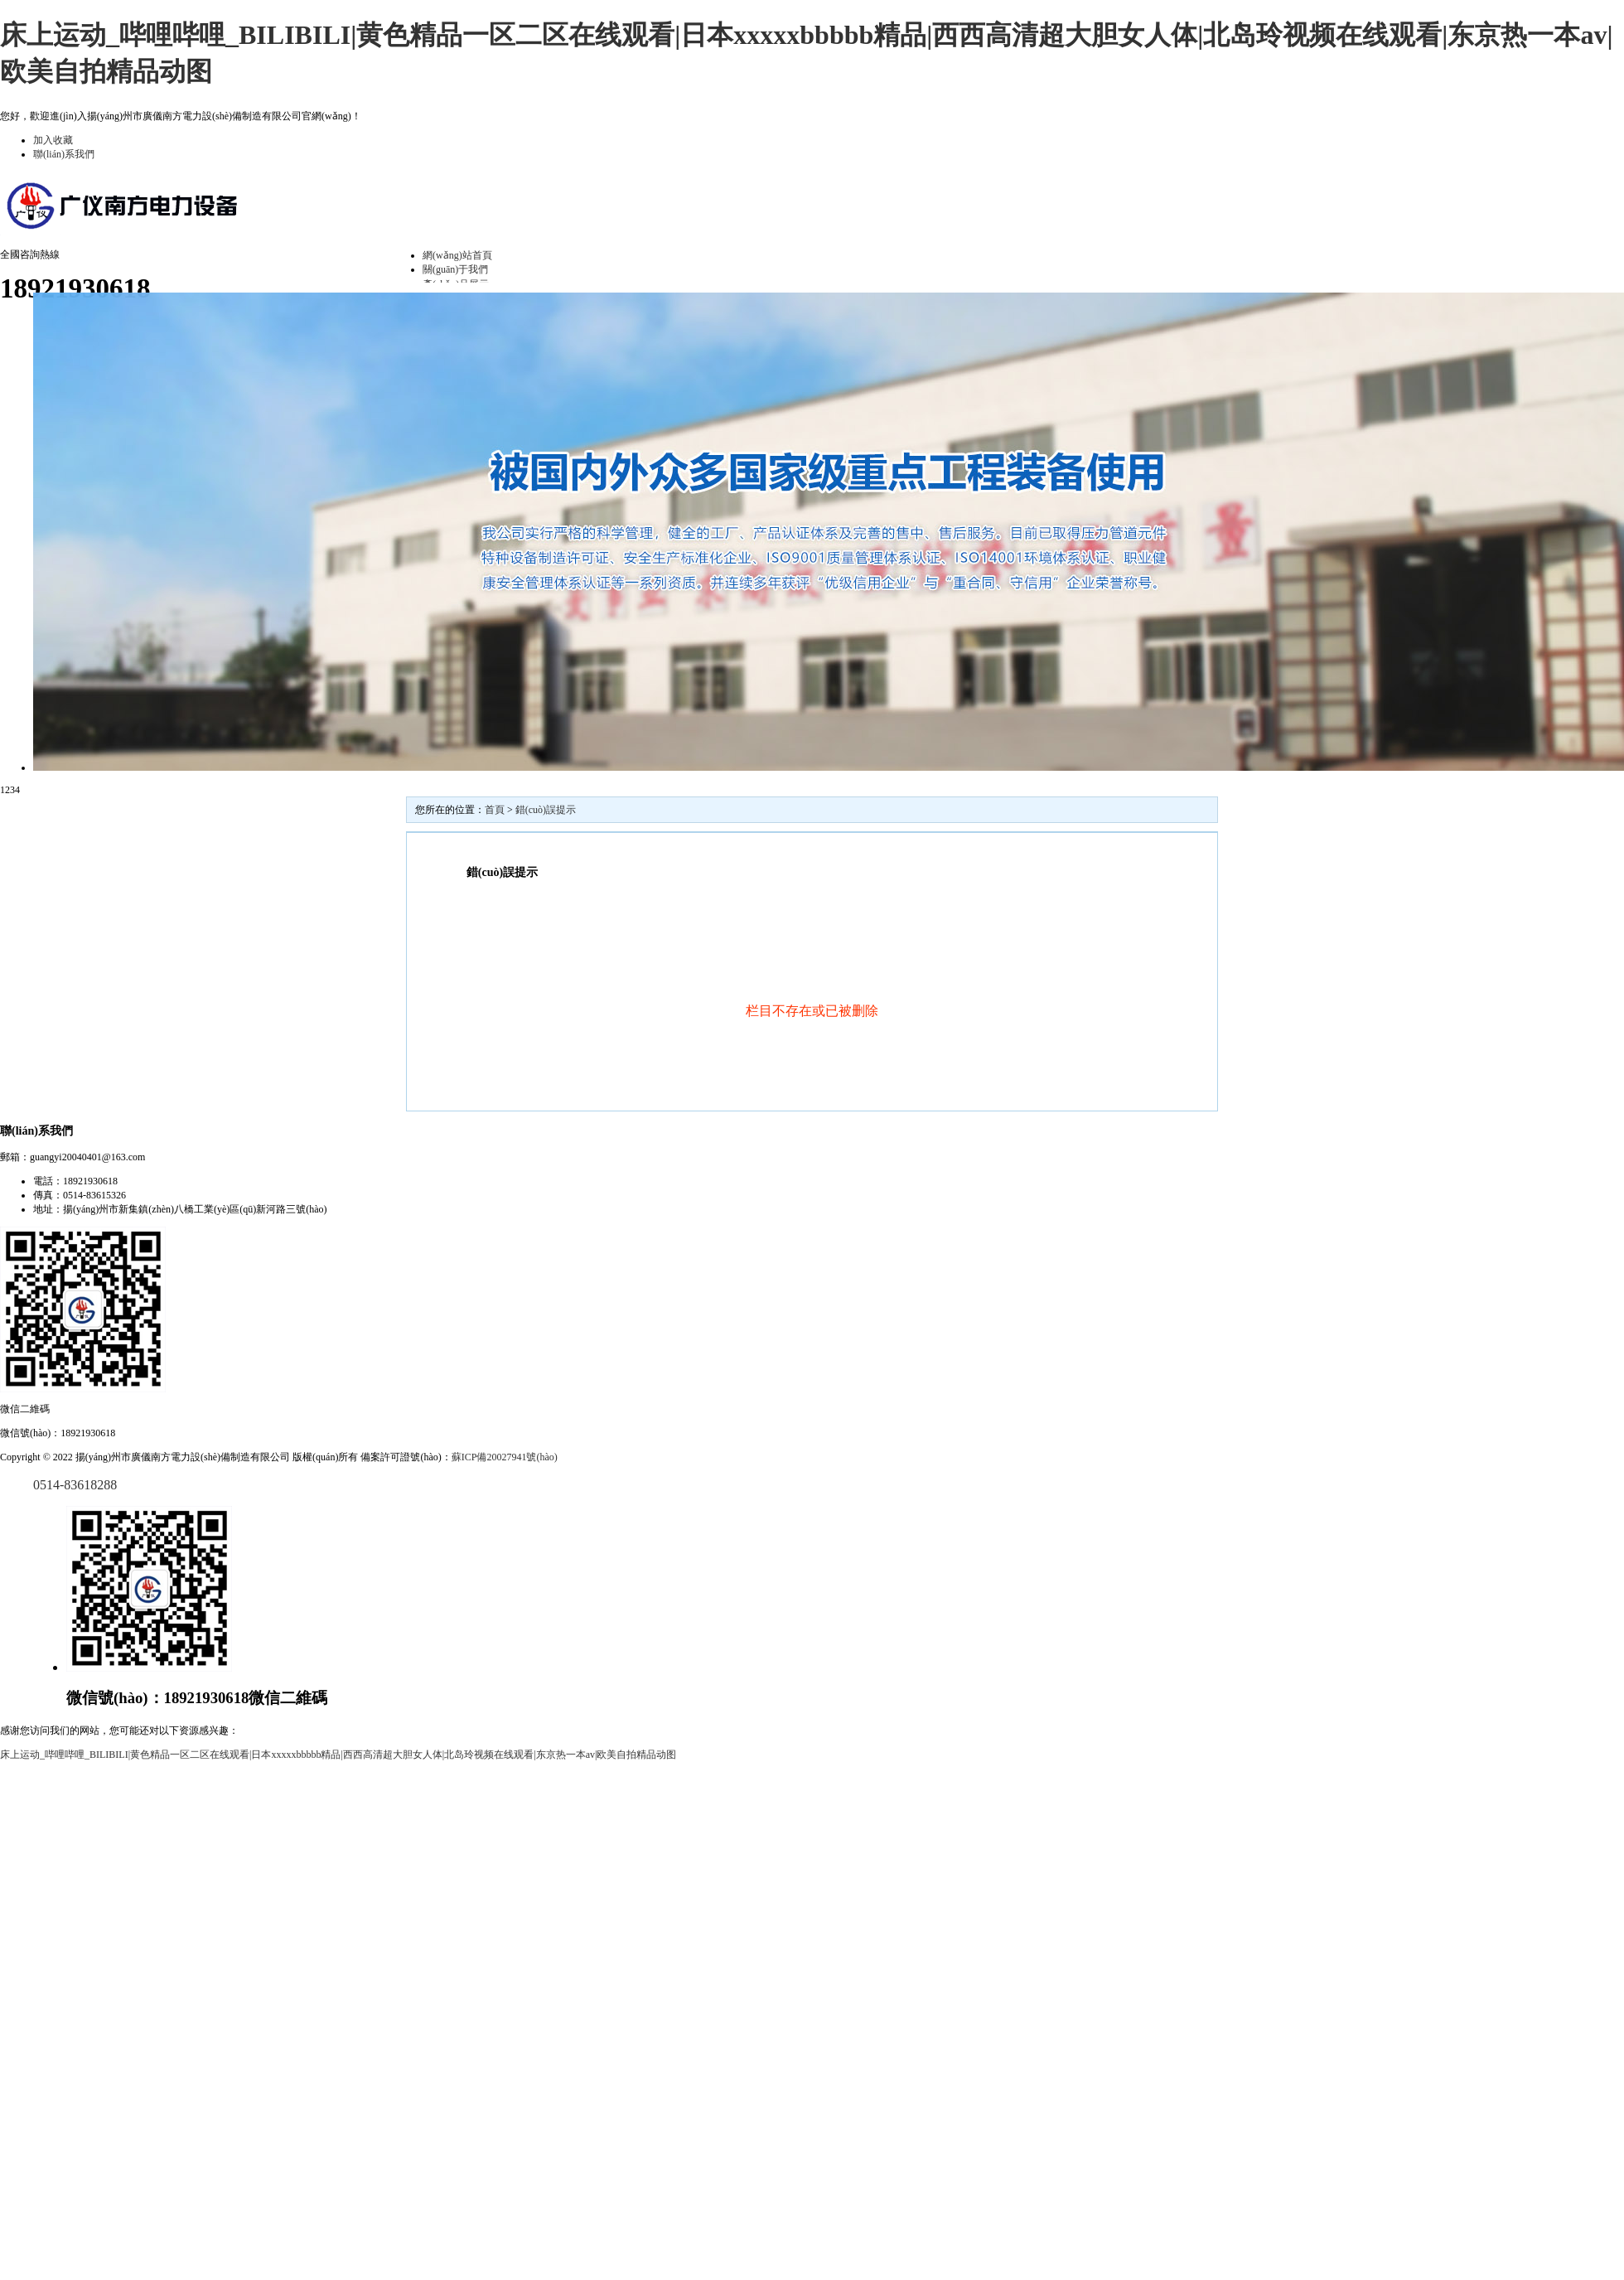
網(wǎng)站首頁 (457, 255)
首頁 (495, 810)
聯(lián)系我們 (63, 154)
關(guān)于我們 (455, 269)
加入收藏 (53, 140)
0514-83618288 (75, 1485)
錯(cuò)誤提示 (545, 810)
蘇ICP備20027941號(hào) (505, 1457)
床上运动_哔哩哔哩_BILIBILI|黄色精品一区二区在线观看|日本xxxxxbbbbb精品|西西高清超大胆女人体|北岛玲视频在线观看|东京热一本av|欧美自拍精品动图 (338, 1754)
